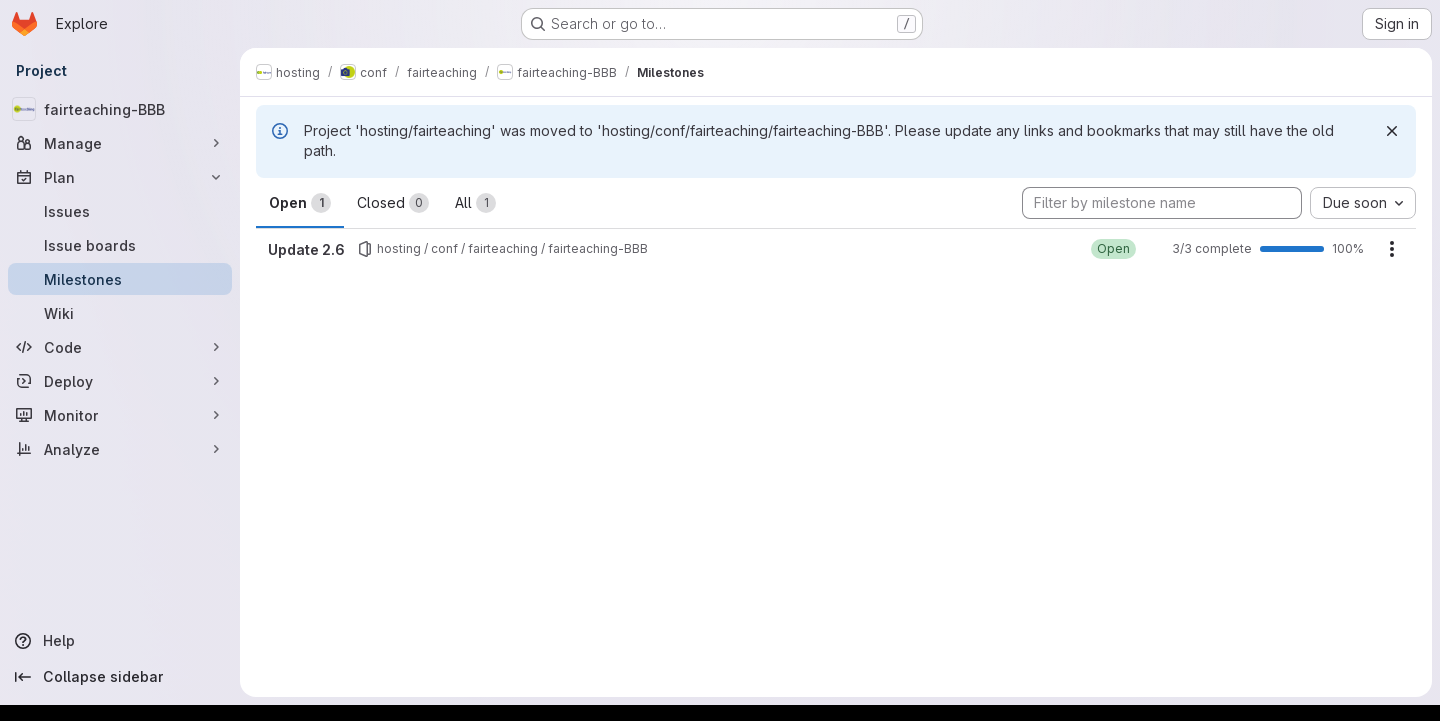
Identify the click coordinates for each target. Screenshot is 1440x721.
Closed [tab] (393, 203)
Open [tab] (300, 203)
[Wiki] (120, 313)
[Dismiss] (1392, 131)
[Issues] (120, 211)
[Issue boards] (120, 245)
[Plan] (120, 177)
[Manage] (120, 143)
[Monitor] (120, 415)
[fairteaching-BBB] (120, 109)
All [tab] (475, 203)
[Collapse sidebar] (120, 677)
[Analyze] (120, 449)
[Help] (120, 641)
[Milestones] (120, 279)
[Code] (120, 347)
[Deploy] (120, 381)
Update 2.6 (306, 249)
